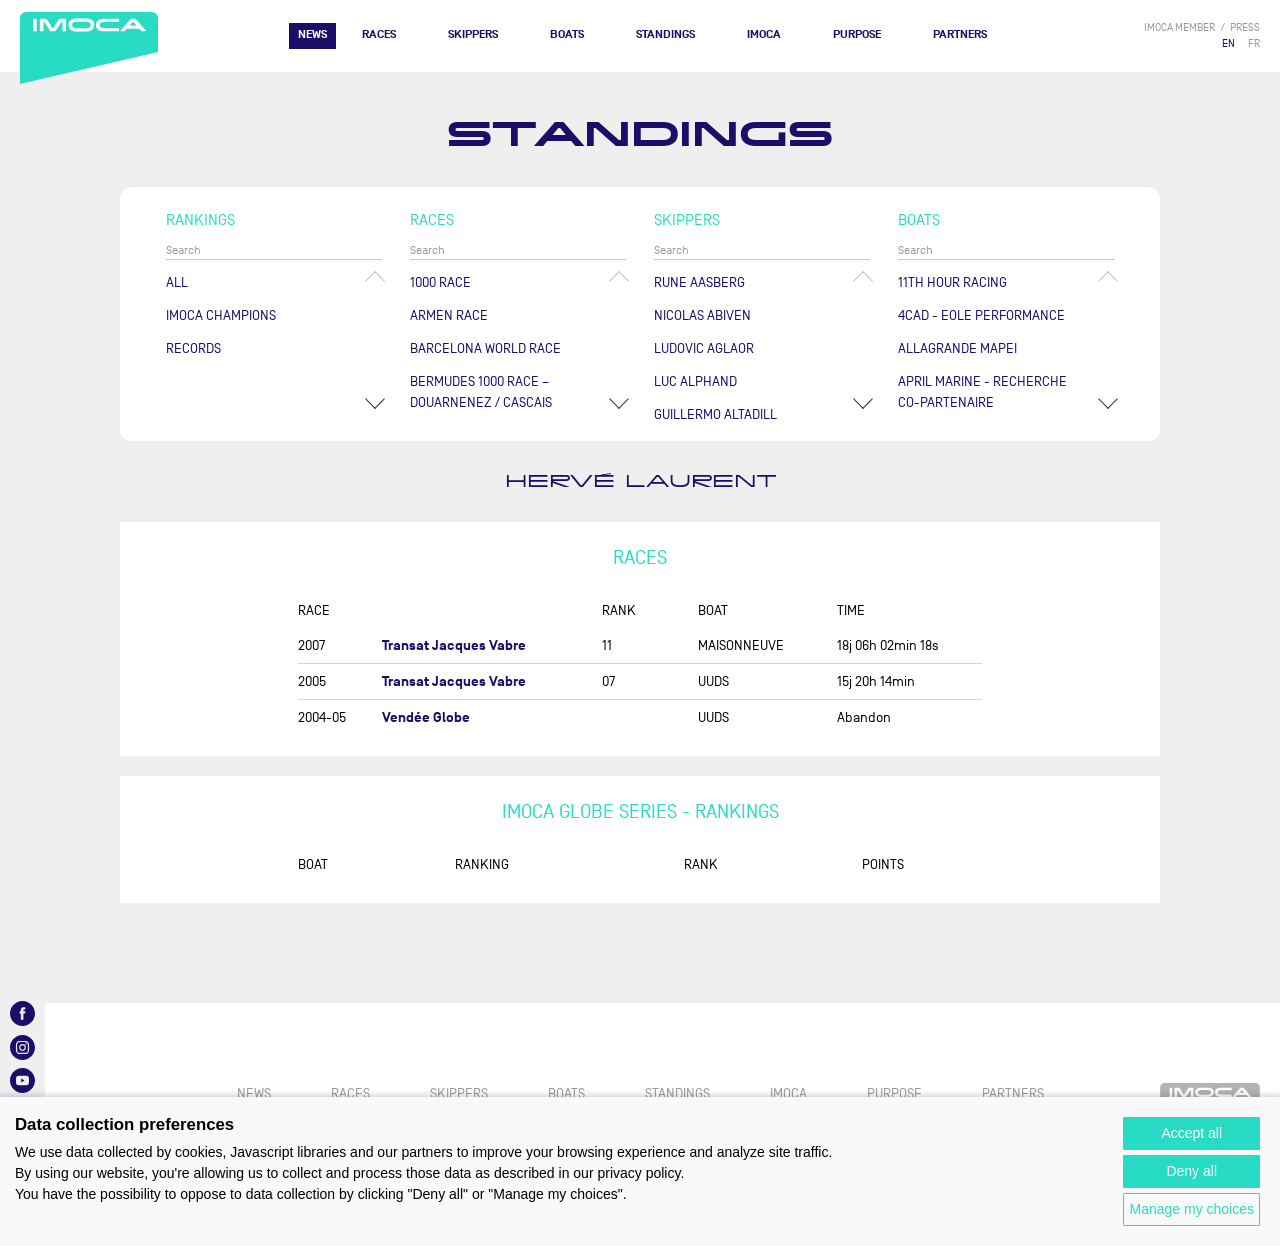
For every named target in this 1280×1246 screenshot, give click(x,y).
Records (193, 348)
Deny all (1191, 1171)
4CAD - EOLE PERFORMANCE (981, 315)
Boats (567, 34)
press (1245, 27)
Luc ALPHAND (695, 381)
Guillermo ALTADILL (715, 414)
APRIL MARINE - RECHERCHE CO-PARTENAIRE (982, 392)
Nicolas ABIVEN (702, 315)
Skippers (473, 34)
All (177, 282)
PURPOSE (857, 34)
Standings (665, 34)
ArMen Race (449, 315)
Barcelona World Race (485, 348)
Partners (960, 34)
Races (379, 34)
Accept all (1191, 1133)
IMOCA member (1179, 27)
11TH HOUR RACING (952, 282)
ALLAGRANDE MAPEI (957, 348)
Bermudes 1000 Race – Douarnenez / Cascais (481, 392)
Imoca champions (221, 315)
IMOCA (764, 34)
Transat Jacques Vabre (454, 645)
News (312, 34)
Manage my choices (1191, 1209)
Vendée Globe (426, 717)
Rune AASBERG (699, 282)
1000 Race (440, 282)
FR (1254, 43)
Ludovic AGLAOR (704, 348)
